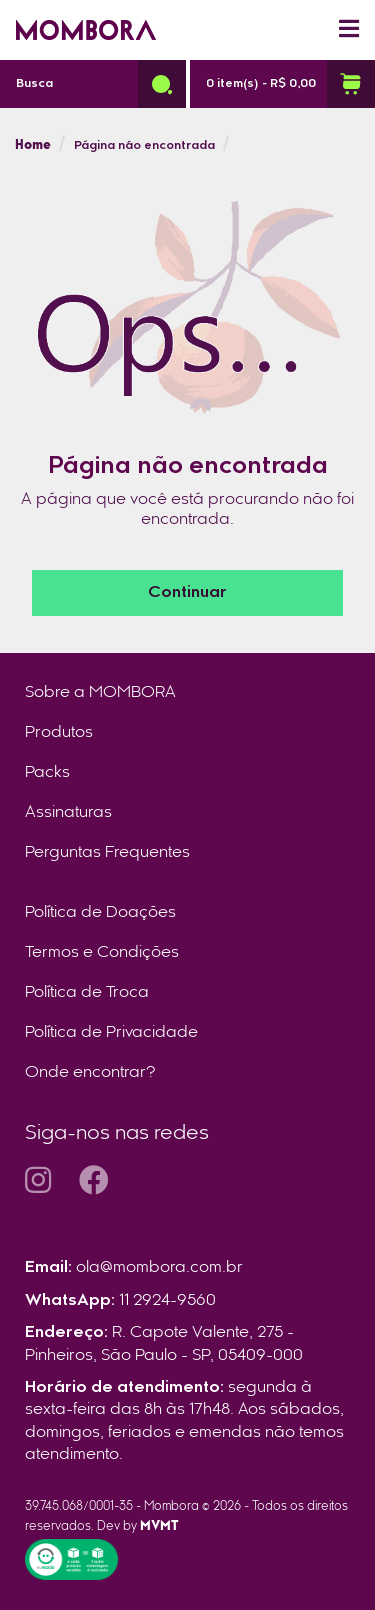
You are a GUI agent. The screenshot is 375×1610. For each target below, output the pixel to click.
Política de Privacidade (111, 1033)
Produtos (59, 733)
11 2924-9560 (167, 1301)
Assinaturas (68, 813)
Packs (47, 773)
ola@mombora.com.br (159, 1268)
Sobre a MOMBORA (100, 693)
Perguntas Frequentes (107, 853)
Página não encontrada (144, 146)
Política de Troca (87, 993)
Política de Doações (100, 913)
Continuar (187, 593)
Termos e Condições (102, 953)
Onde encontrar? (90, 1073)
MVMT (159, 1527)
